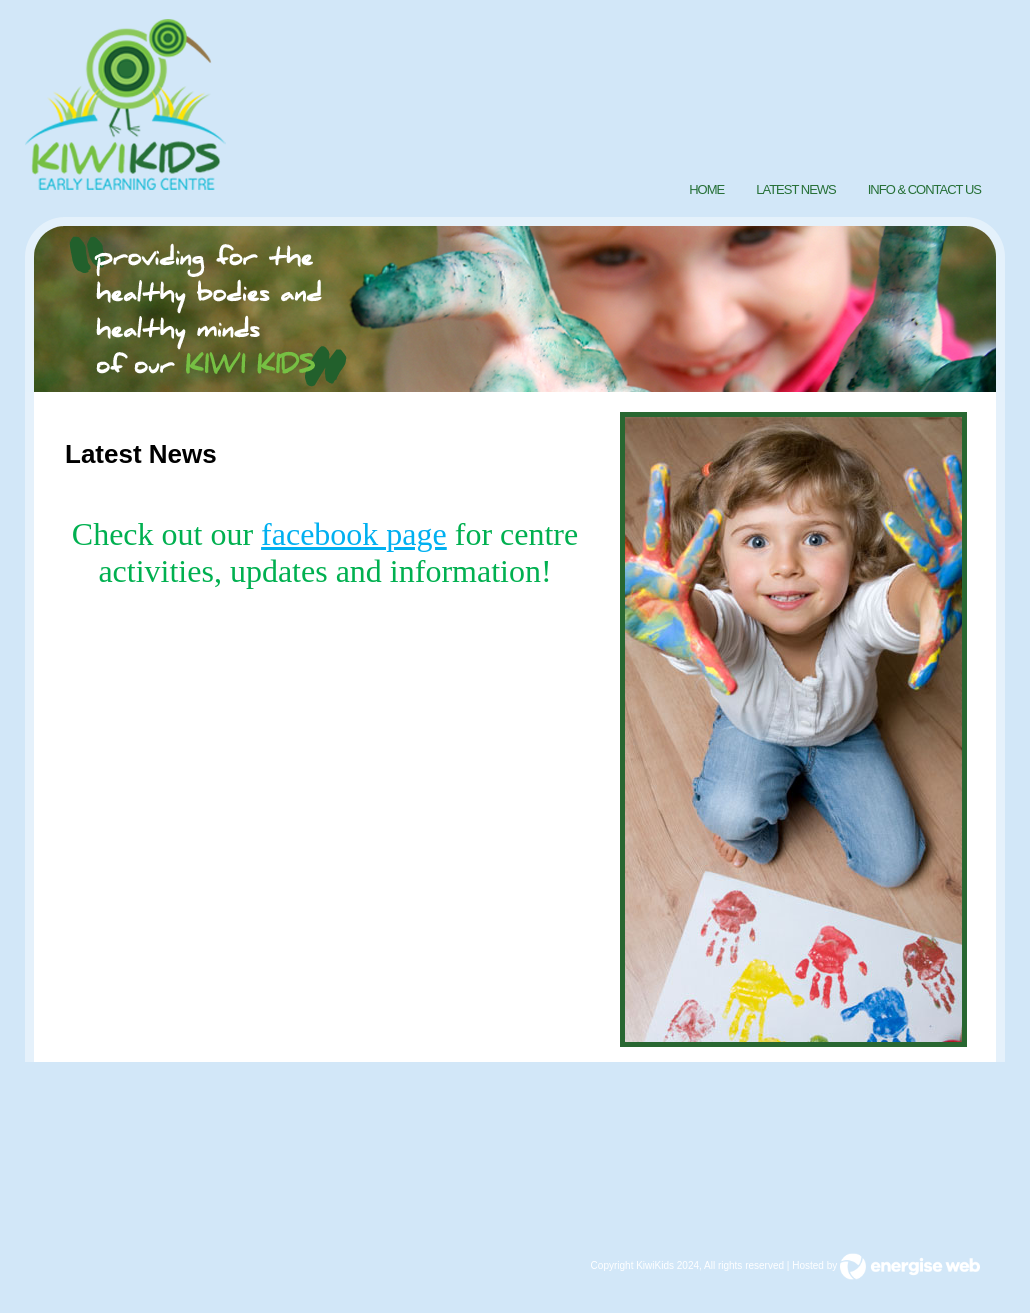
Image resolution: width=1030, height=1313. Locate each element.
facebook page (354, 534)
